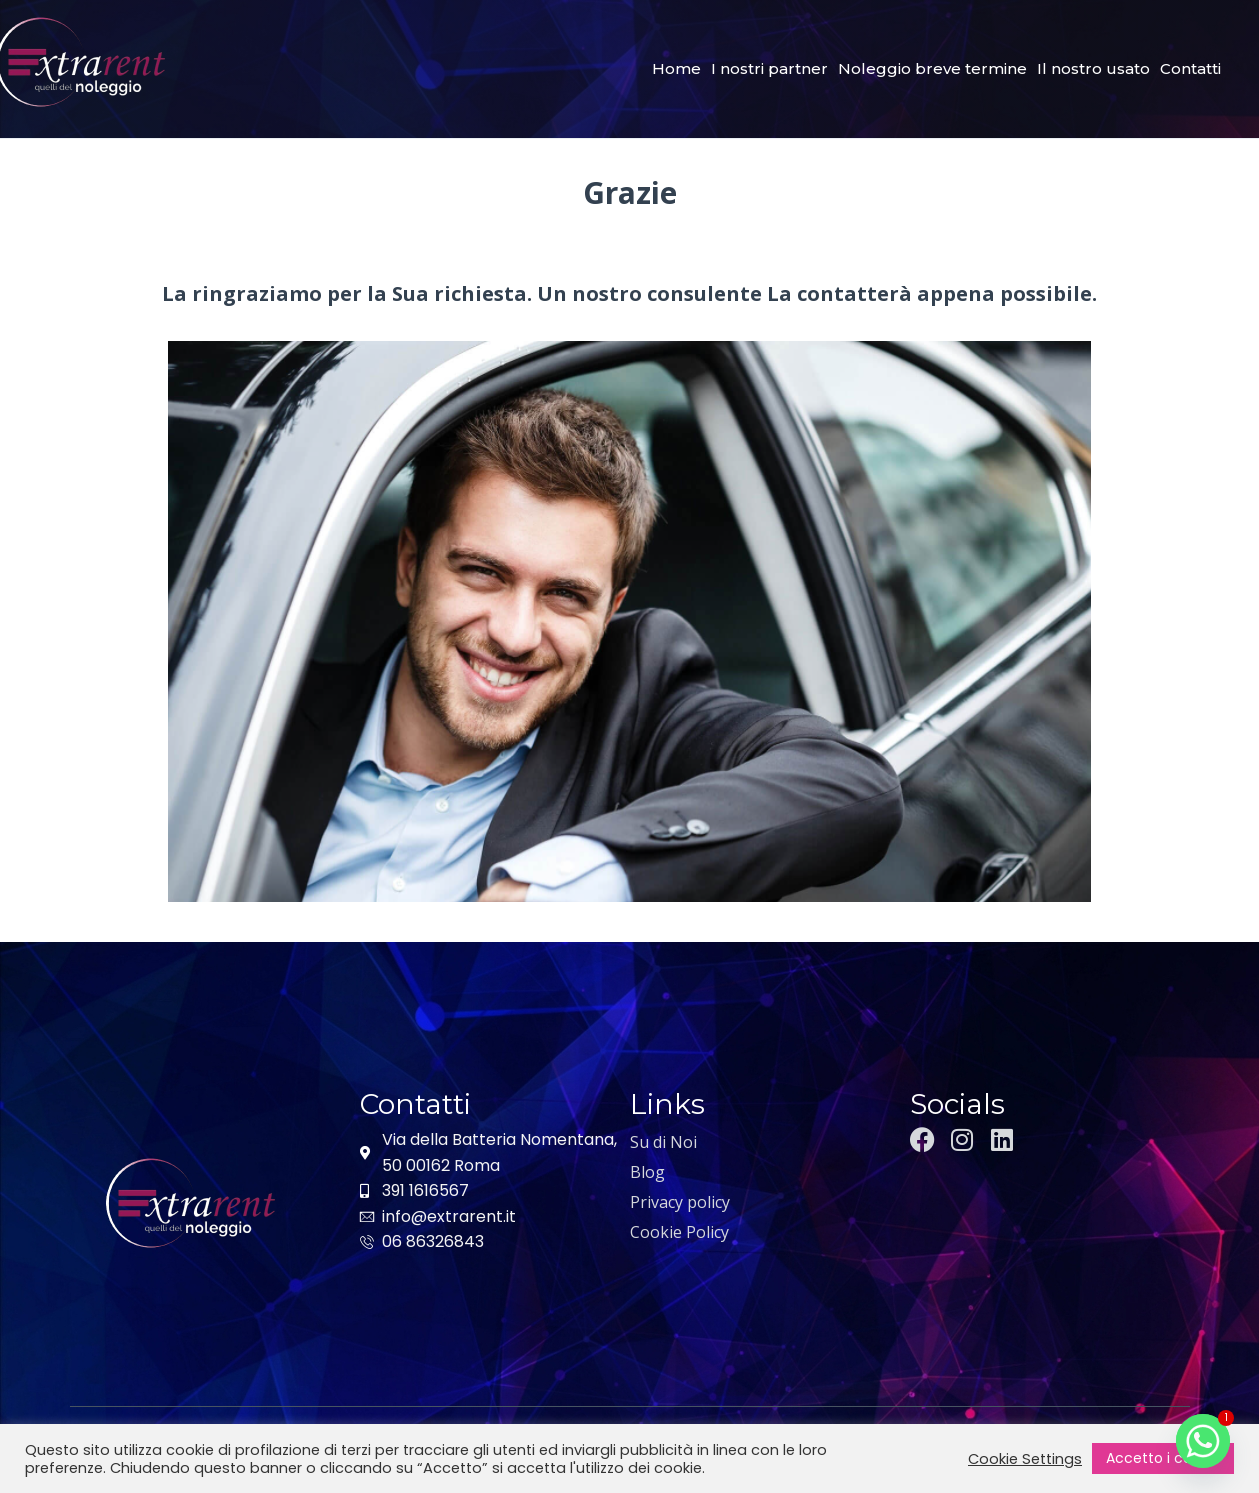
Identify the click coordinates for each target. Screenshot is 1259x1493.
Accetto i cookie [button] (1163, 1458)
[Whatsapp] (1203, 1441)
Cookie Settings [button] (1025, 1459)
